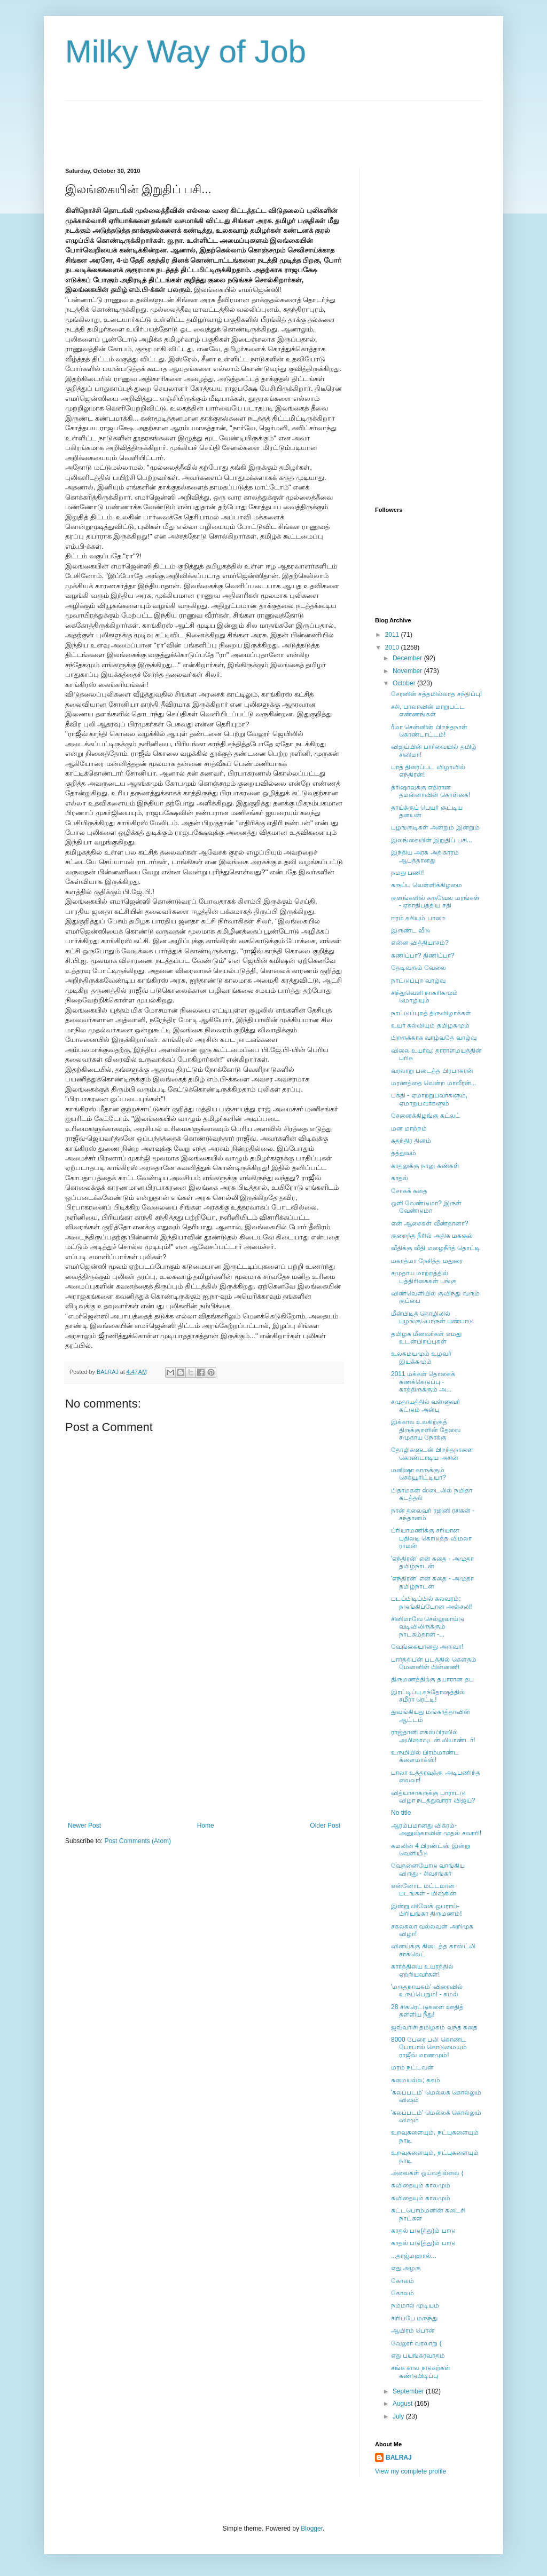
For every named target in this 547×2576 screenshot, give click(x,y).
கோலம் (402, 2281)
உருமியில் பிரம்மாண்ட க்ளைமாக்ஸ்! (425, 1756)
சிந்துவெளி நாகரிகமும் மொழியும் (424, 996)
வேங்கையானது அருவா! (427, 1646)
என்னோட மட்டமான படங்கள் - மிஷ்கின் (423, 1889)
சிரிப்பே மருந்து (414, 2318)
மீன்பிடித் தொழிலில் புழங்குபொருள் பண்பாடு (432, 1317)
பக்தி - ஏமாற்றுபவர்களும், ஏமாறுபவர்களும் (429, 1099)
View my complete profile (410, 2471)
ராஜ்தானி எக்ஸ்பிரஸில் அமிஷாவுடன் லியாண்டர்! (433, 1735)
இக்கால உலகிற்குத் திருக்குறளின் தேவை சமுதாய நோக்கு (425, 1429)
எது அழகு (406, 2268)
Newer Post (84, 1825)
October (405, 683)
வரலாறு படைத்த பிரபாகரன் (432, 1070)
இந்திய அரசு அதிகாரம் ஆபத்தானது (425, 856)
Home (205, 1825)
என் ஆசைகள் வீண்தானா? (429, 1223)
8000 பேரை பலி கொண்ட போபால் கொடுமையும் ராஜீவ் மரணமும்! (429, 2047)
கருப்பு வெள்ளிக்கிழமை (426, 885)
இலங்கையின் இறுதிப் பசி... (431, 840)
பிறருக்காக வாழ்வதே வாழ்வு (433, 1037)
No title (401, 1812)
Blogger (312, 2528)
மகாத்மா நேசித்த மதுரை (427, 1261)
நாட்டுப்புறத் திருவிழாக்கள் (431, 1013)
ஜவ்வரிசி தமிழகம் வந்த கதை (434, 2027)
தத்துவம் (403, 1153)
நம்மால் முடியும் (415, 2305)
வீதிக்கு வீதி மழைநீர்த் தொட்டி (435, 1248)
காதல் (399, 1178)
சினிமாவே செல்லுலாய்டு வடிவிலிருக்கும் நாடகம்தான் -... (427, 1626)
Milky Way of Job (185, 51)
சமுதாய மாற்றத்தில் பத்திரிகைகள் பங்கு (424, 1276)
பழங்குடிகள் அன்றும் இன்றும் (435, 827)
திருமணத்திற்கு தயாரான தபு (432, 1679)
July (399, 2416)
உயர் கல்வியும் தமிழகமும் (430, 1025)
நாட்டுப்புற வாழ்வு (418, 980)
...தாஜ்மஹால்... (413, 2255)
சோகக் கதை (409, 1191)
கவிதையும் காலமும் (420, 2185)
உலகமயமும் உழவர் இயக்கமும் (421, 1357)
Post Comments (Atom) (137, 1841)
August (404, 2403)
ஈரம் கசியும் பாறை (418, 918)
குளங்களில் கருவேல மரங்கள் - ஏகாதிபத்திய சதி (435, 901)
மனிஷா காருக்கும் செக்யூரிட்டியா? (418, 1473)
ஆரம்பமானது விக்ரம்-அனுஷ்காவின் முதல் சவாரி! (436, 1829)
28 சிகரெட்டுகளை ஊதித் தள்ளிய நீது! (427, 2010)
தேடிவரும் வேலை (418, 967)
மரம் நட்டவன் (412, 2067)
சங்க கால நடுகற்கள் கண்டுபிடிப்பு (420, 2371)
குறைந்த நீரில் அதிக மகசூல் (432, 1235)
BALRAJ (399, 2457)
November (408, 671)
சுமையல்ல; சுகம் (415, 2080)
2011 (393, 634)
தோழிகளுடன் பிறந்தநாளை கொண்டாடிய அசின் (432, 1453)
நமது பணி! (407, 872)
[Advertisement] (259, 125)
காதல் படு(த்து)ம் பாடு (423, 2230)
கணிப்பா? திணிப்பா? (423, 955)
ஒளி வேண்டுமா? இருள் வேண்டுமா (426, 1206)
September (409, 2391)
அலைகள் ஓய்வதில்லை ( (427, 2173)
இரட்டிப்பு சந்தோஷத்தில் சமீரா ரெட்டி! (428, 1695)
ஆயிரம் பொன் (413, 2330)
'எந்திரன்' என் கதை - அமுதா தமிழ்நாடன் (432, 1562)
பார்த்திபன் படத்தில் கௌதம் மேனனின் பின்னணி (433, 1663)
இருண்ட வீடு (410, 930)
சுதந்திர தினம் (411, 1140)
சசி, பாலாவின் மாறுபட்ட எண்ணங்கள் (428, 710)
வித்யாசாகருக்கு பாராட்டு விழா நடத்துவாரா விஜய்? (433, 1796)
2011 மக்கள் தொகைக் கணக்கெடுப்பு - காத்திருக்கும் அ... (423, 1381)
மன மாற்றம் (409, 1128)
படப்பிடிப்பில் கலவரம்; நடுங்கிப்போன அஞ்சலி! (431, 1602)
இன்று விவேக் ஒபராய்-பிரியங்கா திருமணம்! (426, 1909)
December (408, 658)
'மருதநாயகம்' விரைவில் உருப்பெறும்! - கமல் (427, 1990)
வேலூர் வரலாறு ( (416, 2343)
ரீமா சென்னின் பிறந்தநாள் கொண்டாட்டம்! (429, 730)
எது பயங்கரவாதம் (418, 2355)
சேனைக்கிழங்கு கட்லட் (425, 1115)
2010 (393, 647)
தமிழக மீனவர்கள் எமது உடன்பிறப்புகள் (426, 1337)
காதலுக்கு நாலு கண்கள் (425, 1166)
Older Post (325, 1825)
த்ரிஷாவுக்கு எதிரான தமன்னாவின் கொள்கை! (431, 791)
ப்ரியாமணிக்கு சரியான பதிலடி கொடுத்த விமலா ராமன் (431, 1538)
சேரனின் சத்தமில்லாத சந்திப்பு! (436, 694)
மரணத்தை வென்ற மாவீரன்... (433, 1083)
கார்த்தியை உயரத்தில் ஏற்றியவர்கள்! (422, 1970)
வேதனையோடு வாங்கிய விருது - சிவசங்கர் (428, 1869)
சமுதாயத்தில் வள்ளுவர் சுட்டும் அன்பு (425, 1405)
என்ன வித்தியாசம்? (420, 942)
